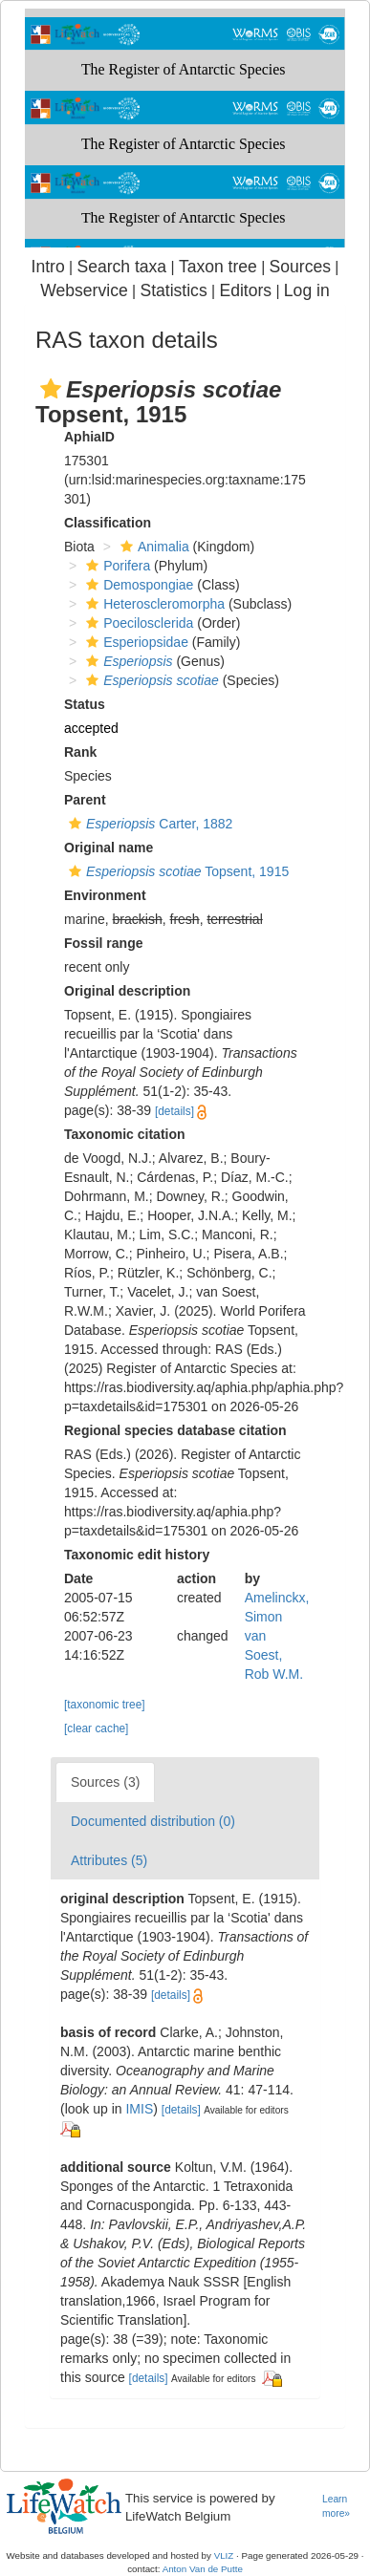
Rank (80, 752)
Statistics (173, 290)
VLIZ (224, 2555)
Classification (107, 522)
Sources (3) (105, 1782)
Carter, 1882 (148, 823)
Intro (48, 266)
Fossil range (103, 943)
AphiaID (89, 436)
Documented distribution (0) (153, 1821)
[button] (50, 388)
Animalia (152, 546)
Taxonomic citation (124, 1134)
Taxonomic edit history (136, 1554)
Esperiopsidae (134, 642)
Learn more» (336, 2506)
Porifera (115, 565)
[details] (174, 1111)
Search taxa (121, 266)
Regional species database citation (175, 1430)
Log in (307, 290)
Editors (245, 290)
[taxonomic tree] (104, 1704)
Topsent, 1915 (176, 871)
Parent (85, 799)
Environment (105, 895)
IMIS (139, 2108)
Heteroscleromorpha (153, 604)
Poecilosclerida (137, 623)
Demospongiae (137, 584)
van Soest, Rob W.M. (274, 1655)
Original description (127, 990)
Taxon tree (218, 266)
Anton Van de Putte (203, 2569)
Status (84, 704)
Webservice (83, 290)
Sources (300, 266)
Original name (108, 847)
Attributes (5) (109, 1860)
